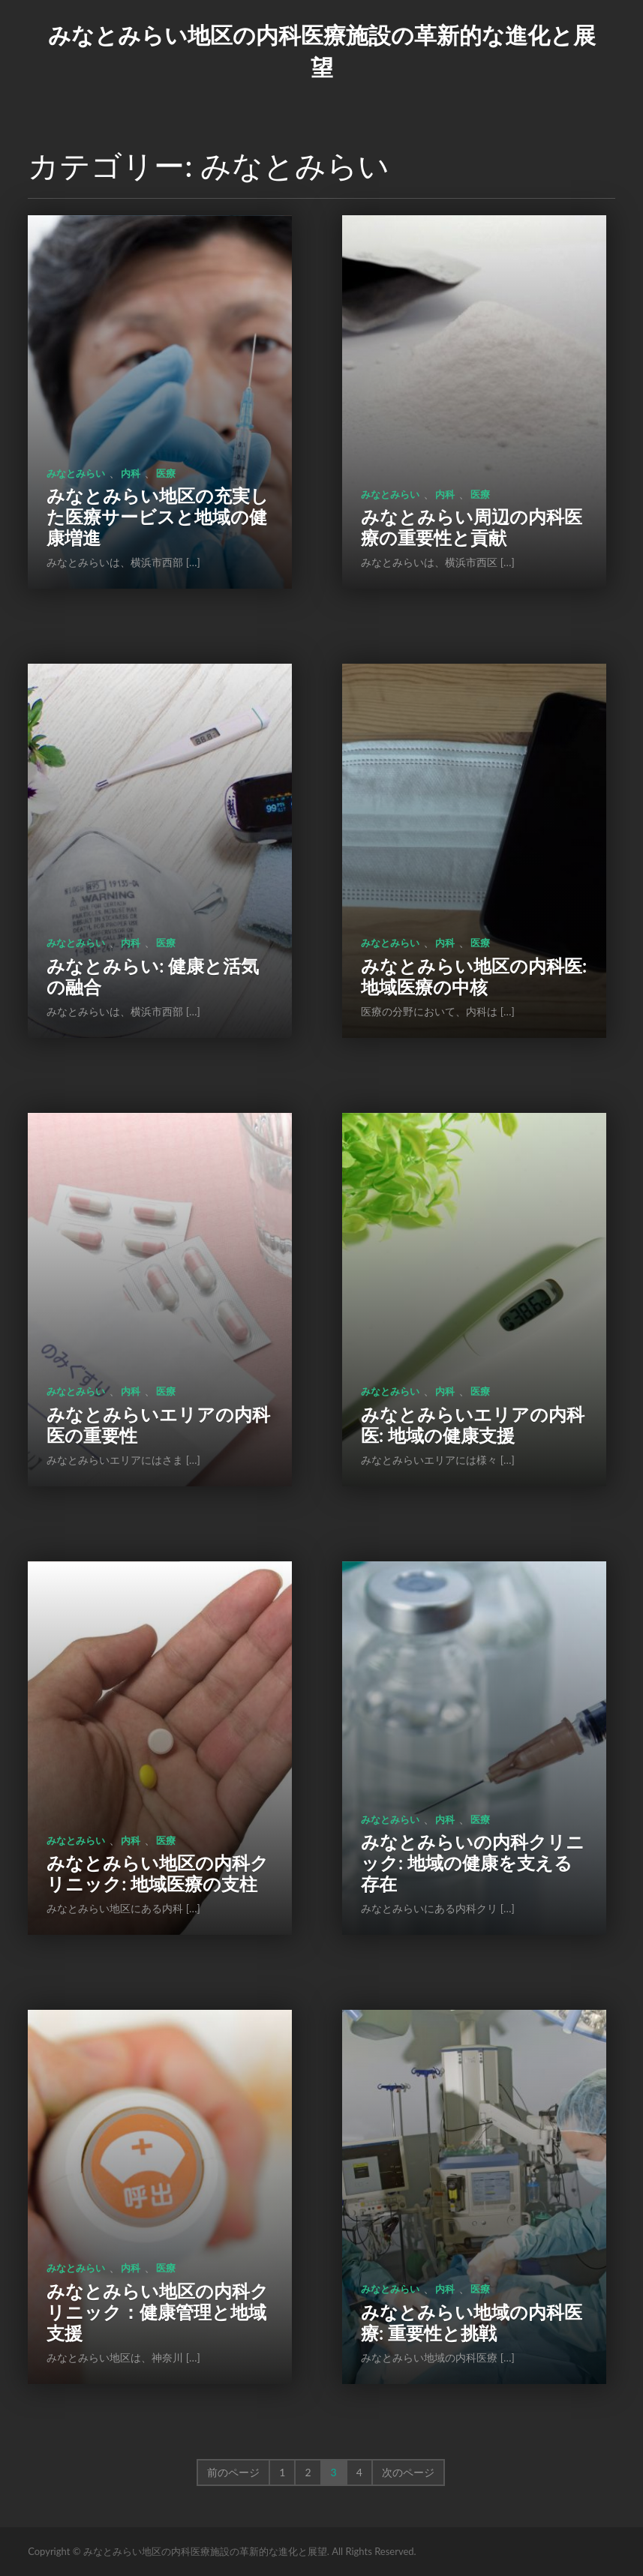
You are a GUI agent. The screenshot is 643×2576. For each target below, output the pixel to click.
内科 (130, 473)
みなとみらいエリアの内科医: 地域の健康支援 (472, 1424)
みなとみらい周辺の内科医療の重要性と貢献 (471, 526)
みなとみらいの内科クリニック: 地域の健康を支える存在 (472, 1862)
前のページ (233, 2472)
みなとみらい (76, 473)
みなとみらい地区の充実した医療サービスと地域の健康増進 (158, 516)
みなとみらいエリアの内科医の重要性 (158, 1424)
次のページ (408, 2472)
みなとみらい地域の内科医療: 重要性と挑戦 (471, 2322)
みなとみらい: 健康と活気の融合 (153, 976)
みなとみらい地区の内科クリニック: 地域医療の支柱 (158, 1873)
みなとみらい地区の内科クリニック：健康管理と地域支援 (158, 2312)
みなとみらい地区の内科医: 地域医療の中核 (474, 976)
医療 (166, 473)
